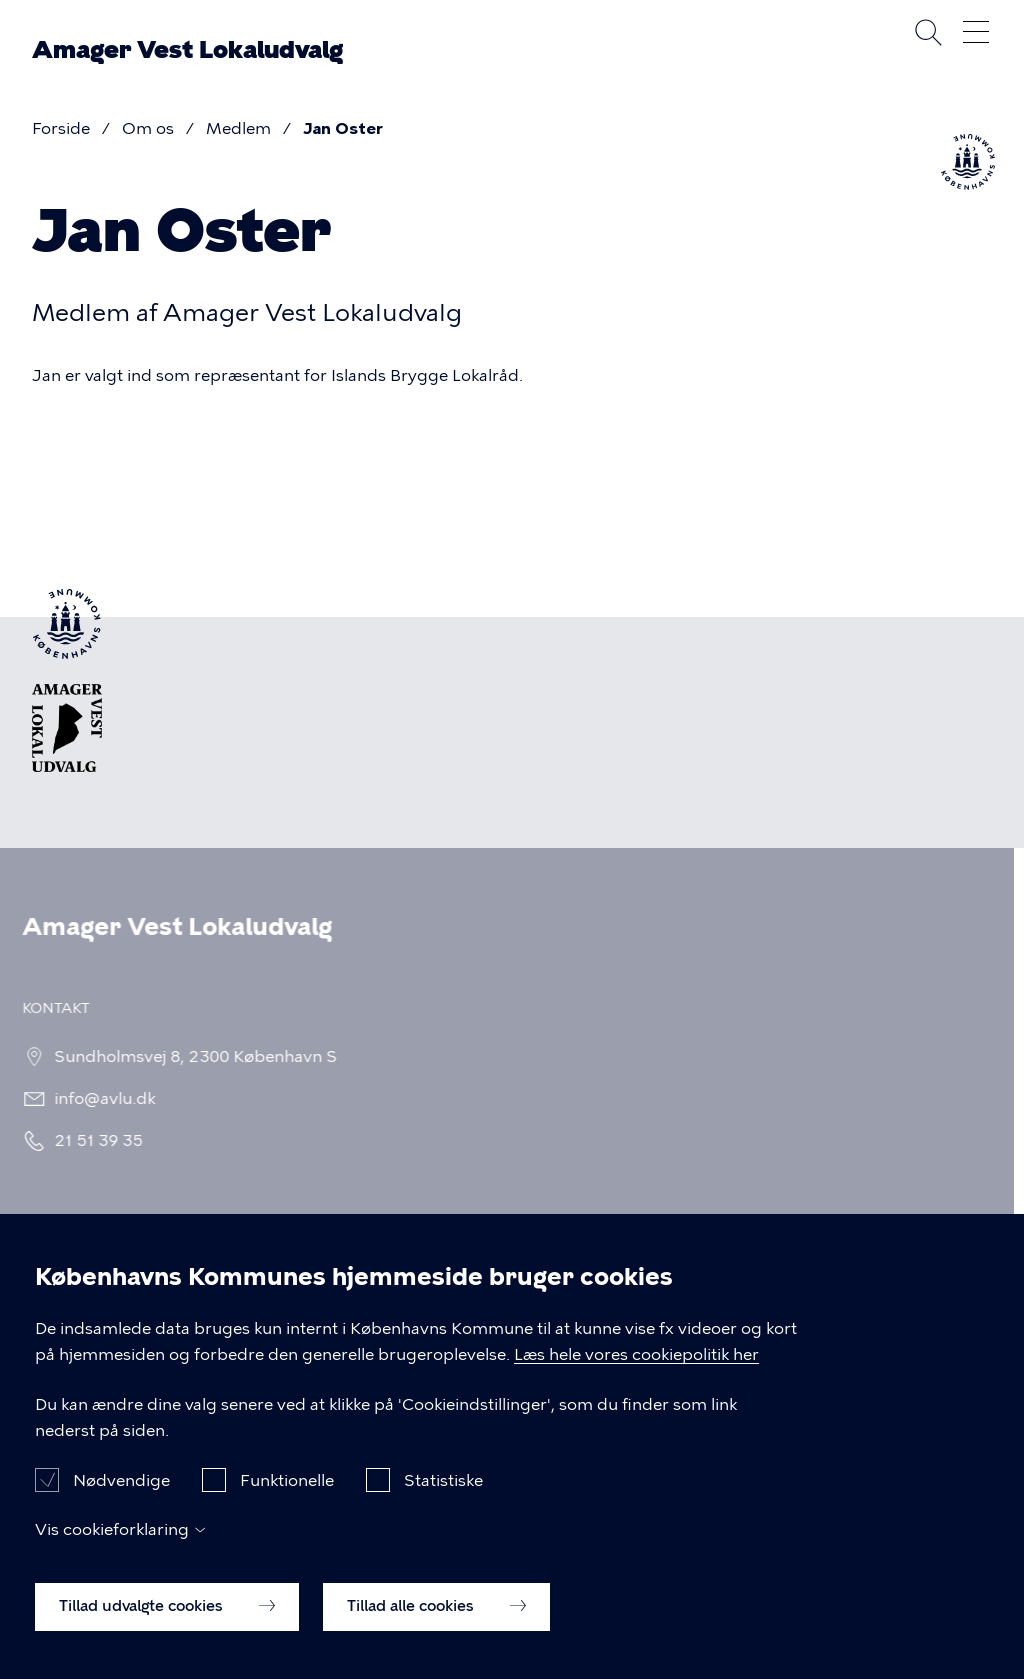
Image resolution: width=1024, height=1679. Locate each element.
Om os (148, 128)
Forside (61, 128)
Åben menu (976, 32)
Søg (928, 32)
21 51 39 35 (94, 1140)
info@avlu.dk (100, 1098)
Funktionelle (287, 1499)
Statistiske (443, 1499)
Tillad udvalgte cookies (167, 1626)
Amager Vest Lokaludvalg (187, 50)
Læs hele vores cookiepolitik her (636, 1373)
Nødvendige (121, 1499)
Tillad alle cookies (436, 1626)
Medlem (238, 128)
